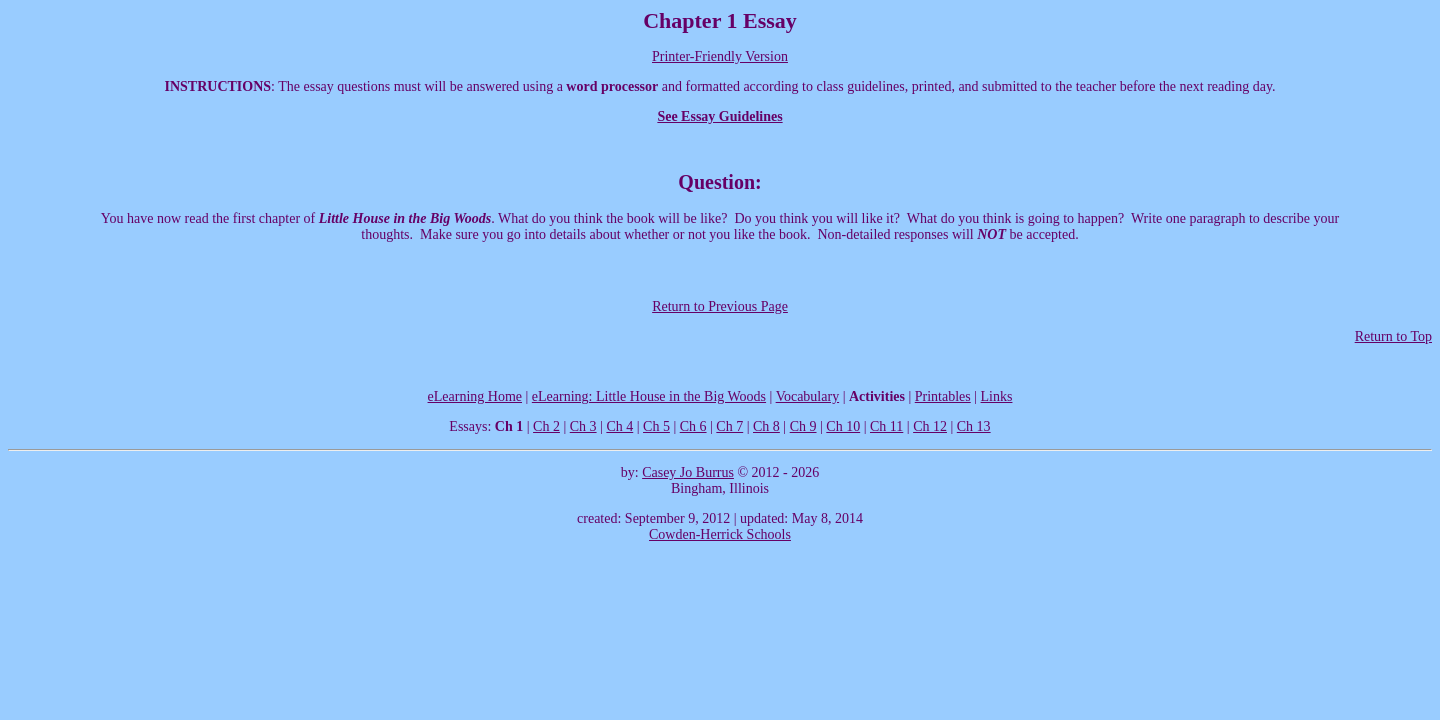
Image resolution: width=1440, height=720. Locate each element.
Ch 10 (843, 426)
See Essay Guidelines (719, 116)
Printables (943, 396)
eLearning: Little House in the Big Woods (649, 396)
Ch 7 (729, 426)
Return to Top (1393, 336)
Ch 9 (803, 426)
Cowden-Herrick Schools (720, 534)
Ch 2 (546, 426)
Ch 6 (693, 426)
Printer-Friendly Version (720, 56)
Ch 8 (766, 426)
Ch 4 (619, 426)
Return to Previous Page (720, 306)
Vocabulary (808, 396)
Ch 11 (886, 426)
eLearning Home (475, 396)
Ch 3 (583, 426)
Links (997, 396)
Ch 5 (656, 426)
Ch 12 (930, 426)
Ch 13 (974, 426)
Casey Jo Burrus (688, 472)
